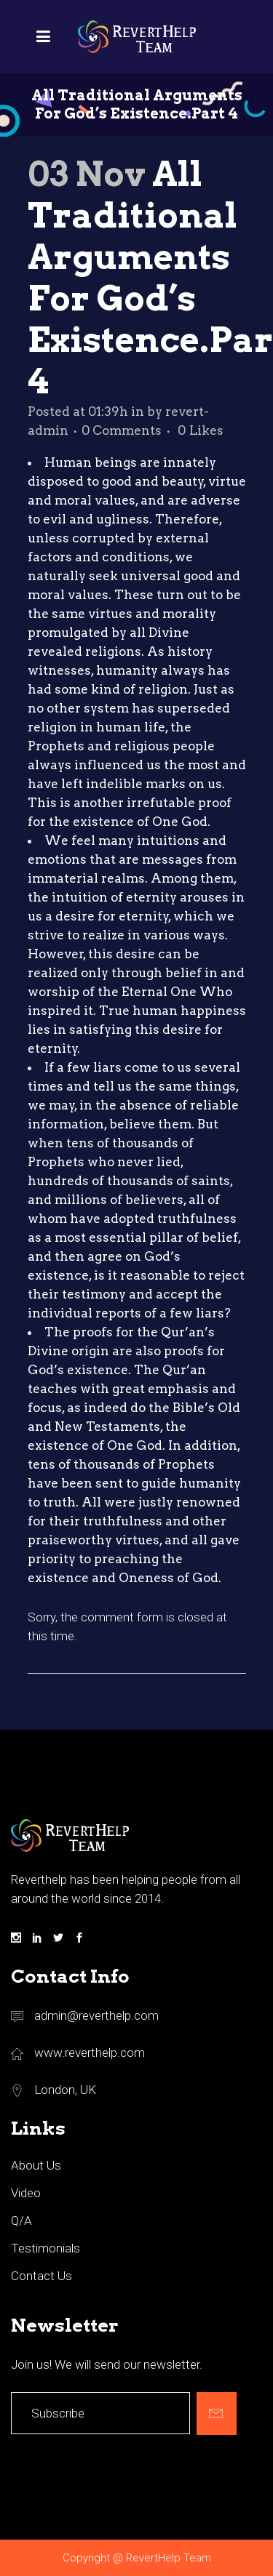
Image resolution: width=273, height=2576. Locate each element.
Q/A (21, 2220)
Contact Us (41, 2275)
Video (26, 2193)
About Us (36, 2165)
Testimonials (45, 2248)
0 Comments (122, 430)
